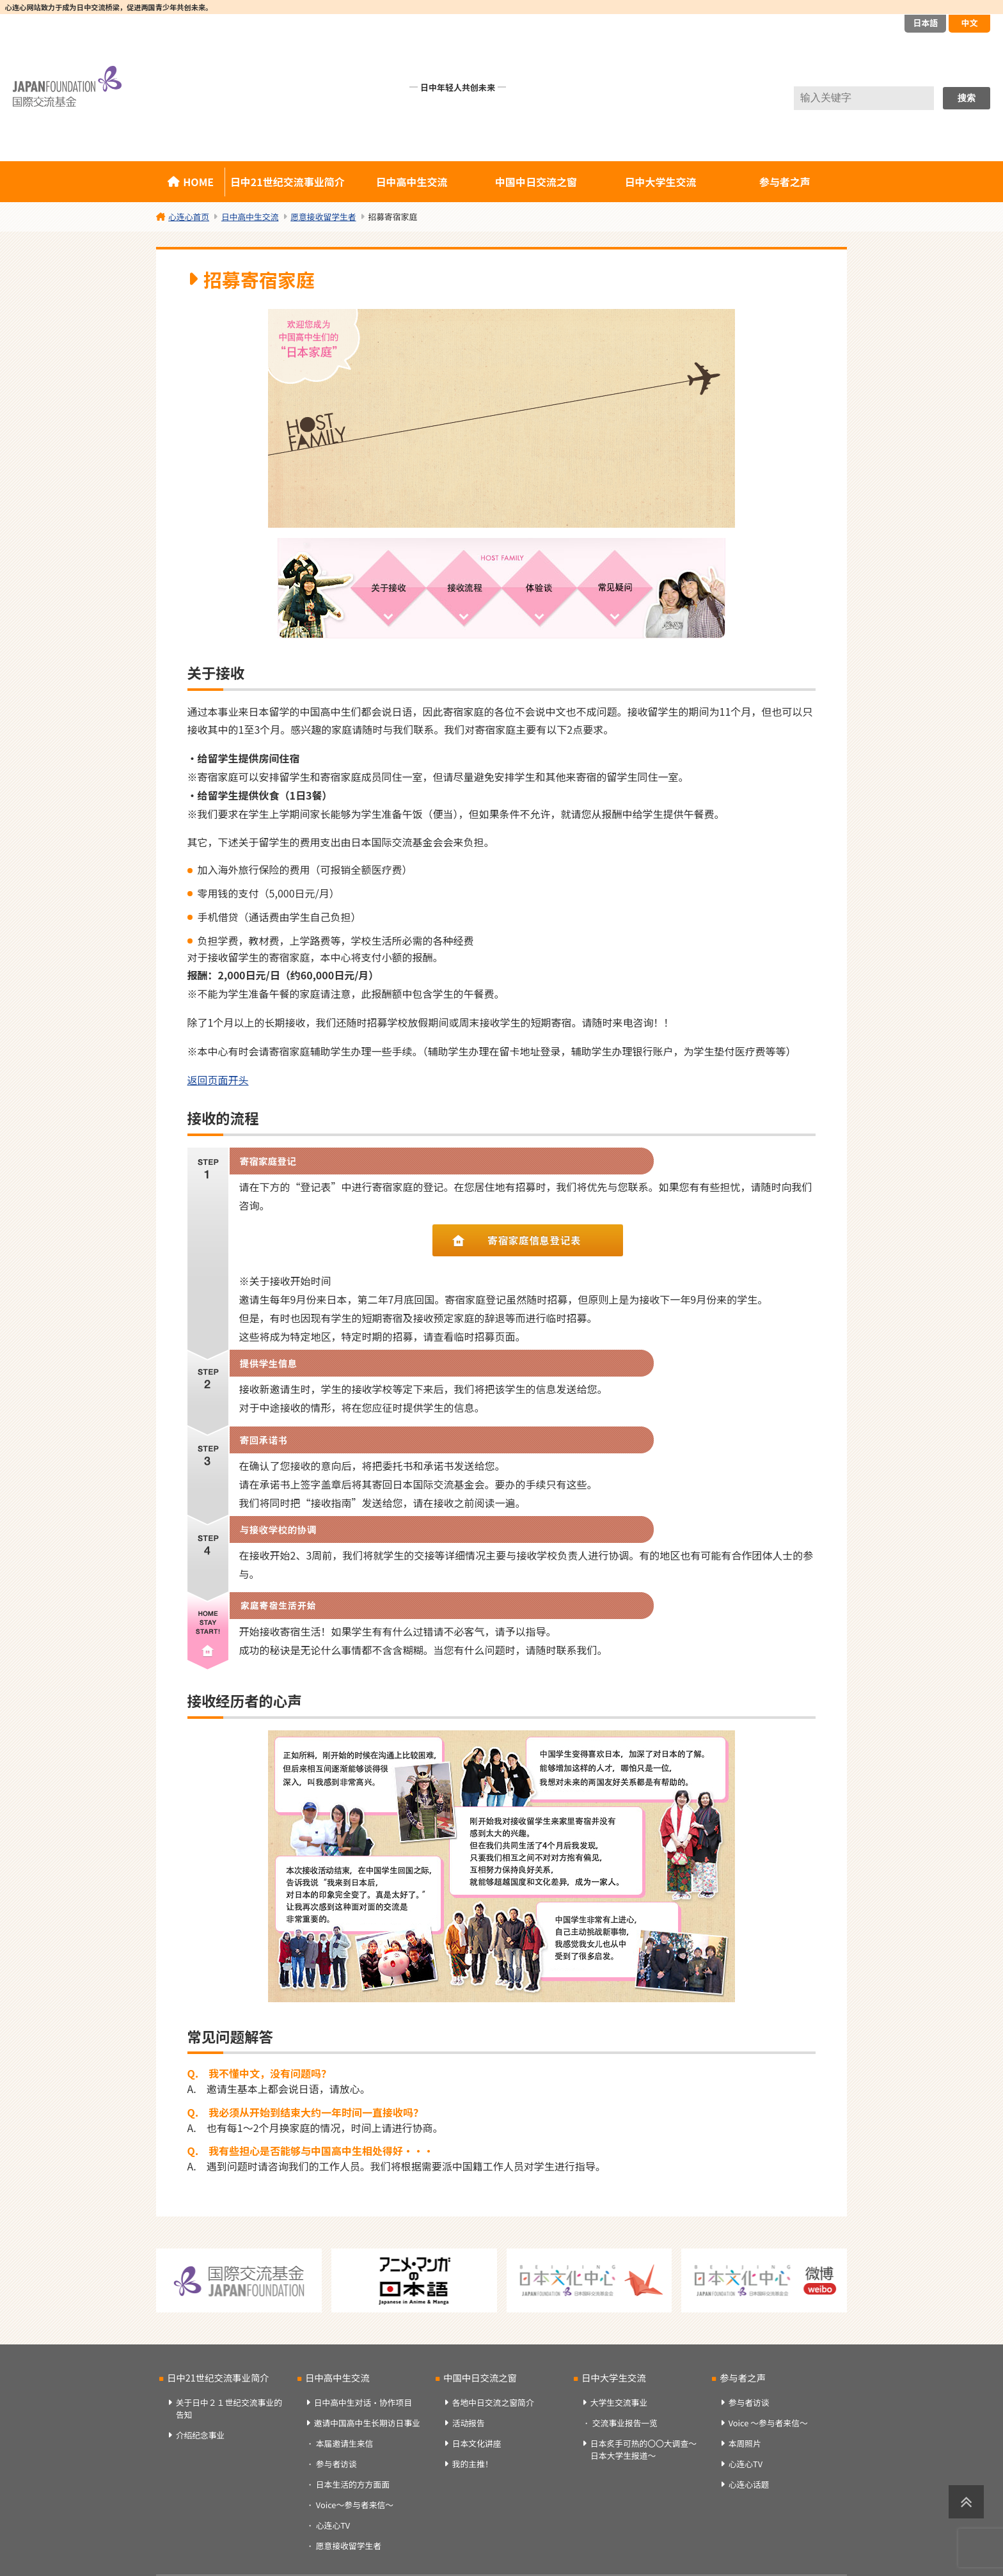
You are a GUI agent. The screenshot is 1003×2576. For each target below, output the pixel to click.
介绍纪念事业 (200, 2435)
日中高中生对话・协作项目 (363, 2402)
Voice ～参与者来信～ (768, 2423)
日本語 (925, 23)
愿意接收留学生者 (348, 2546)
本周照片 (745, 2443)
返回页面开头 (218, 1079)
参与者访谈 (336, 2464)
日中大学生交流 (660, 181)
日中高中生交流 (412, 181)
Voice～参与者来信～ (354, 2505)
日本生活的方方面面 (353, 2484)
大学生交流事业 (619, 2402)
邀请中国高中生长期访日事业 (367, 2423)
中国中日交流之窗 (536, 181)
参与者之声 (784, 181)
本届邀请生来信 (345, 2443)
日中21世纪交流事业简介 (287, 181)
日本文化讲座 (477, 2443)
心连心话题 (749, 2484)
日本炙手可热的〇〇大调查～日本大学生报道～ (643, 2449)
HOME (198, 181)
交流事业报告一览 (625, 2423)
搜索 (966, 98)
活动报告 (468, 2423)
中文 (969, 23)
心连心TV (333, 2525)
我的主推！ (472, 2464)
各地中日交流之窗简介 (493, 2402)
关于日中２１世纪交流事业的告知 (229, 2408)
